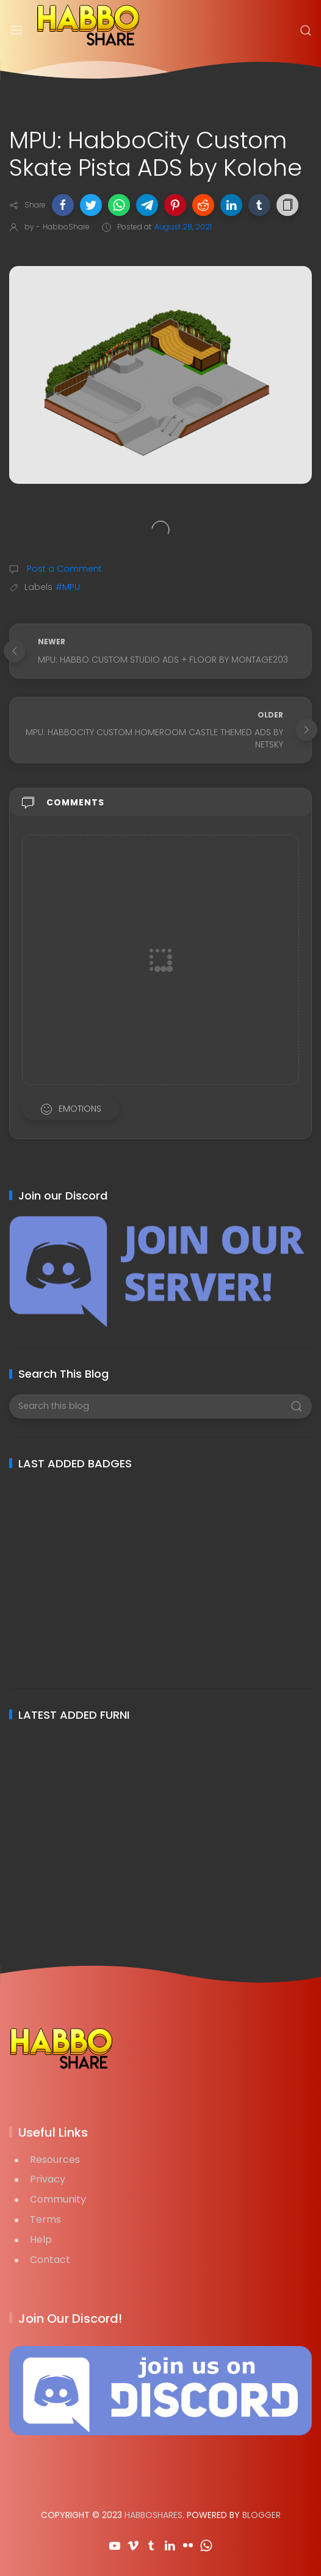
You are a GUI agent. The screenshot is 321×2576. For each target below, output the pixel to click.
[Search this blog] (160, 1406)
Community (58, 2199)
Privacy (47, 2179)
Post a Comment (63, 569)
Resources (55, 2160)
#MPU (68, 587)
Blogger (261, 2515)
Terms (45, 2219)
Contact (50, 2260)
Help (41, 2239)
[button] (63, 205)
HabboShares (153, 2515)
